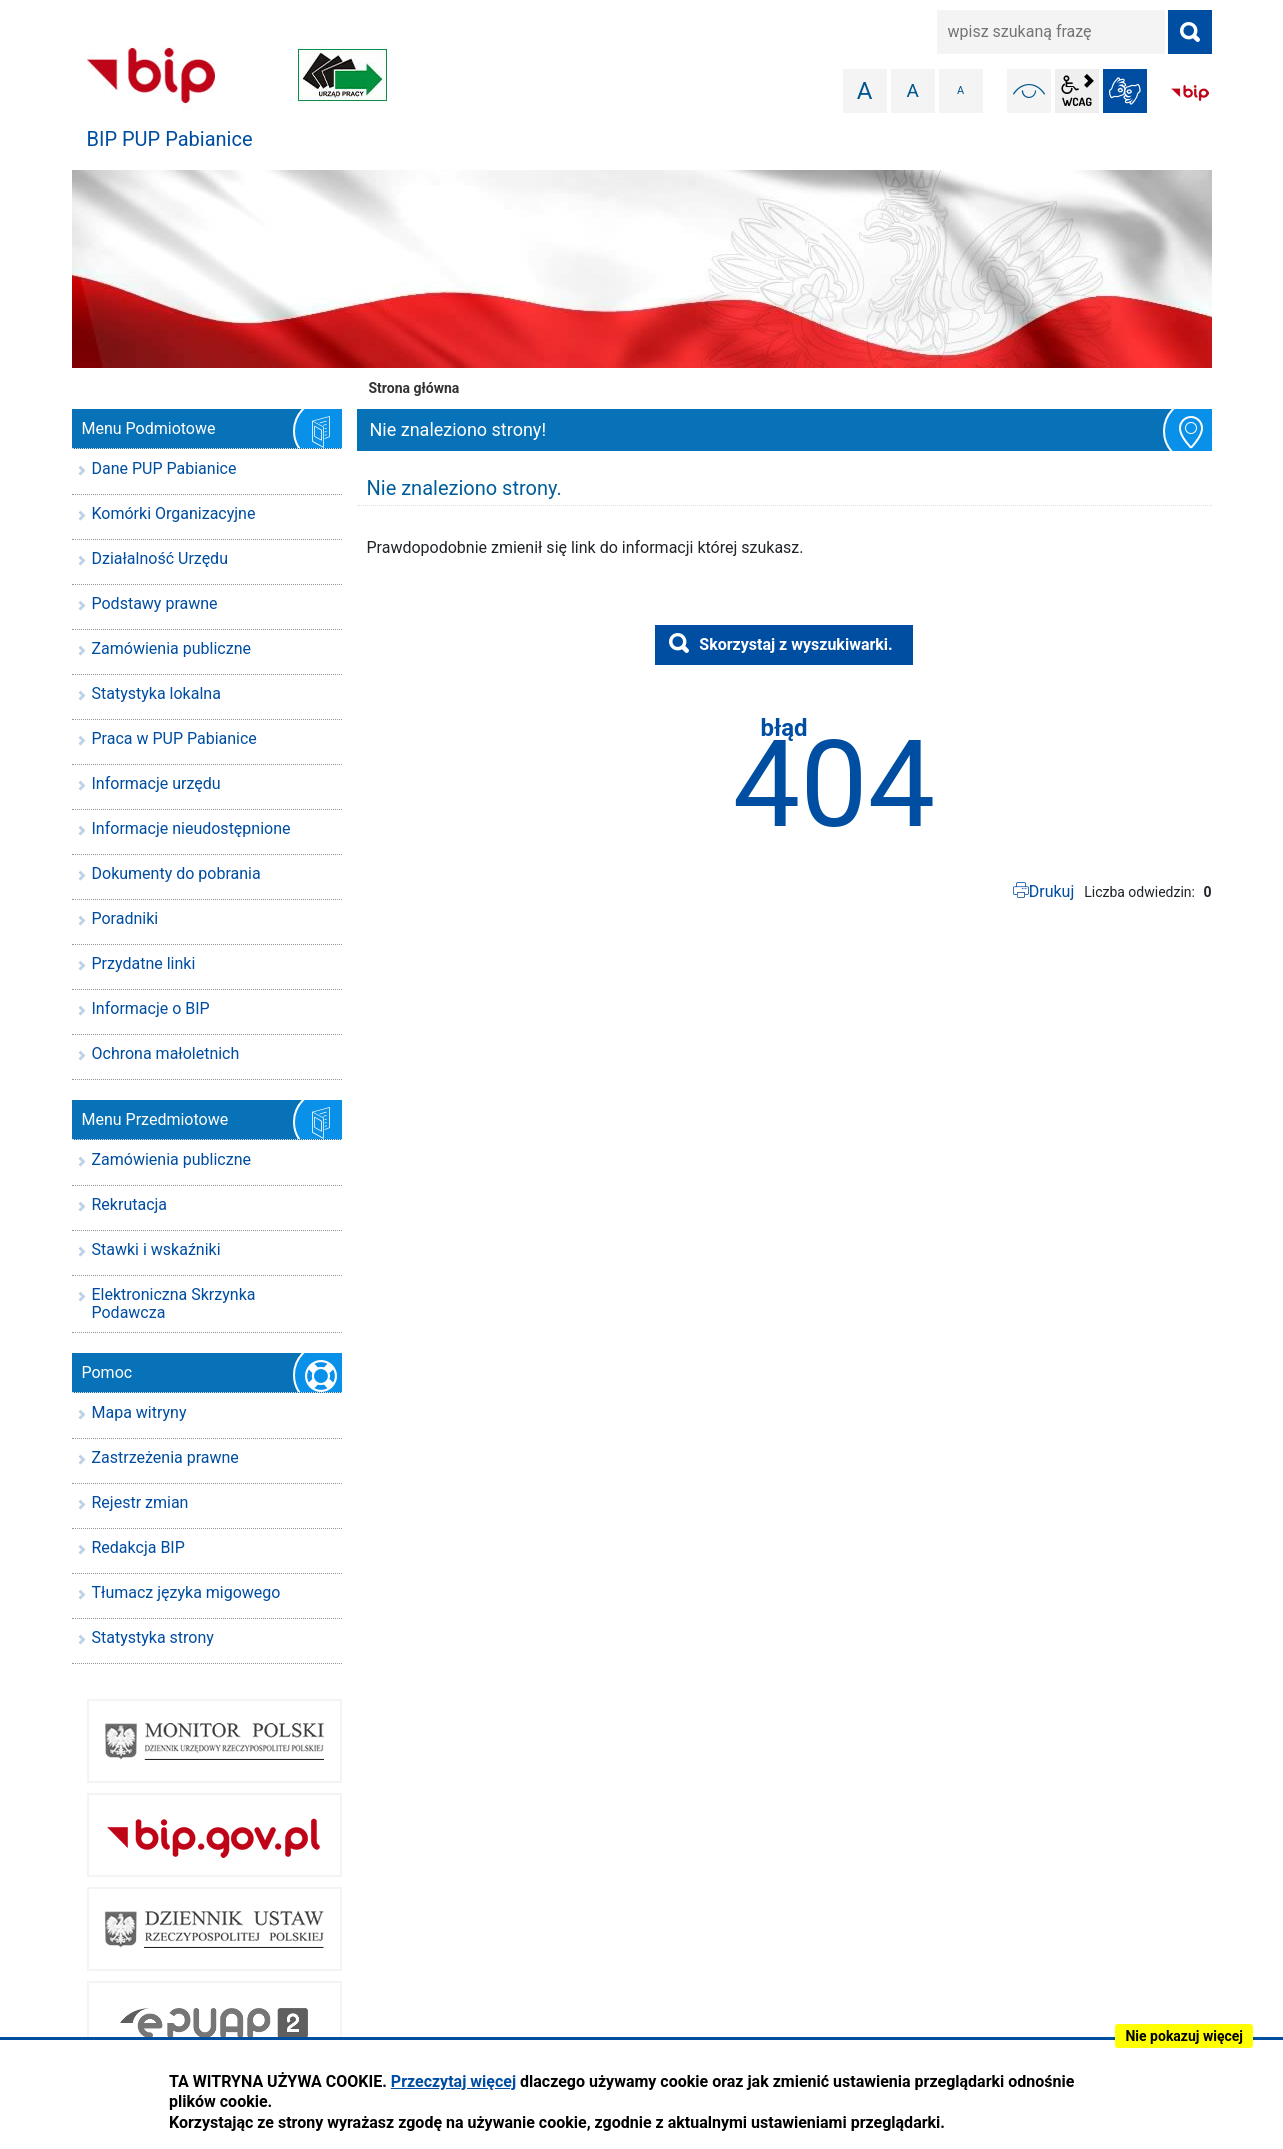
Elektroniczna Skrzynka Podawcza (174, 1303)
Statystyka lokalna (156, 693)
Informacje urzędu (156, 783)
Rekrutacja (130, 1204)
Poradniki (125, 918)
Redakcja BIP (138, 1547)
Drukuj (1052, 891)
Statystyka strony (153, 1637)
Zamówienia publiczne (171, 648)
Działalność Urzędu (160, 558)
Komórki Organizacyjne (174, 513)
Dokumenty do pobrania (176, 873)
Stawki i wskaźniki (156, 1249)
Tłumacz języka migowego (186, 1592)
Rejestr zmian (140, 1502)
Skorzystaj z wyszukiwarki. (795, 644)
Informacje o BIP (151, 1008)
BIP (1190, 93)
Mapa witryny (139, 1412)
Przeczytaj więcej (453, 2081)
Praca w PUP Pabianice (174, 738)
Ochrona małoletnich (166, 1053)
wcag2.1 (1077, 91)
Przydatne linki (144, 963)
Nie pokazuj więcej (1184, 2036)
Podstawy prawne (155, 603)
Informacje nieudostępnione (191, 828)
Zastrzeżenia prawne (165, 1457)
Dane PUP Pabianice (164, 468)
